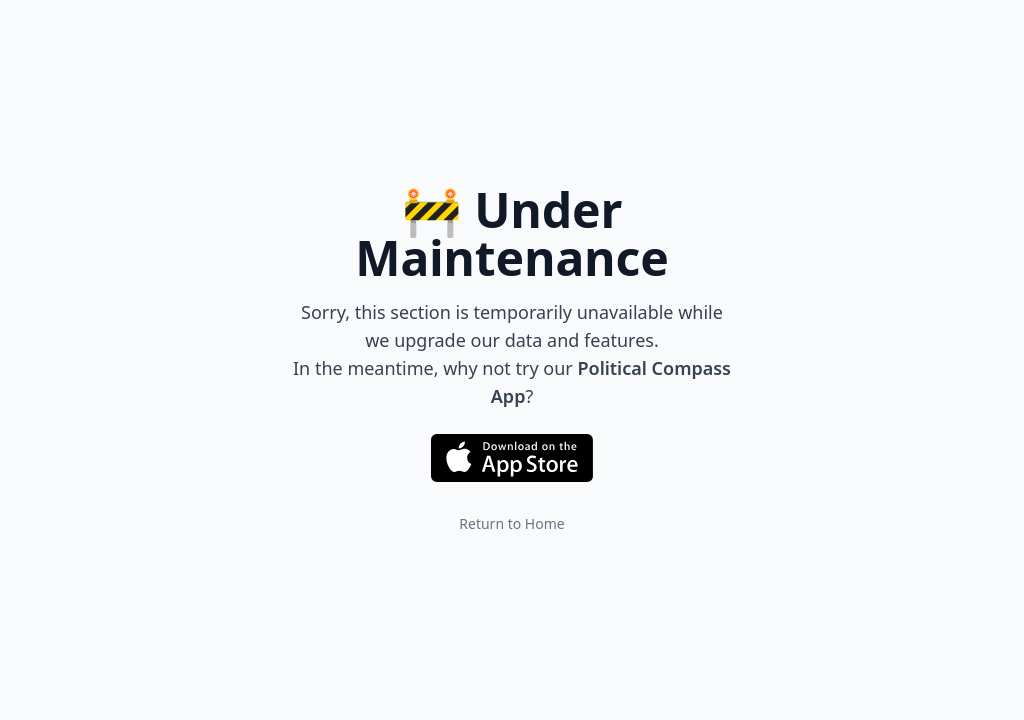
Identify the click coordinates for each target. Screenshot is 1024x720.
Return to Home (511, 523)
